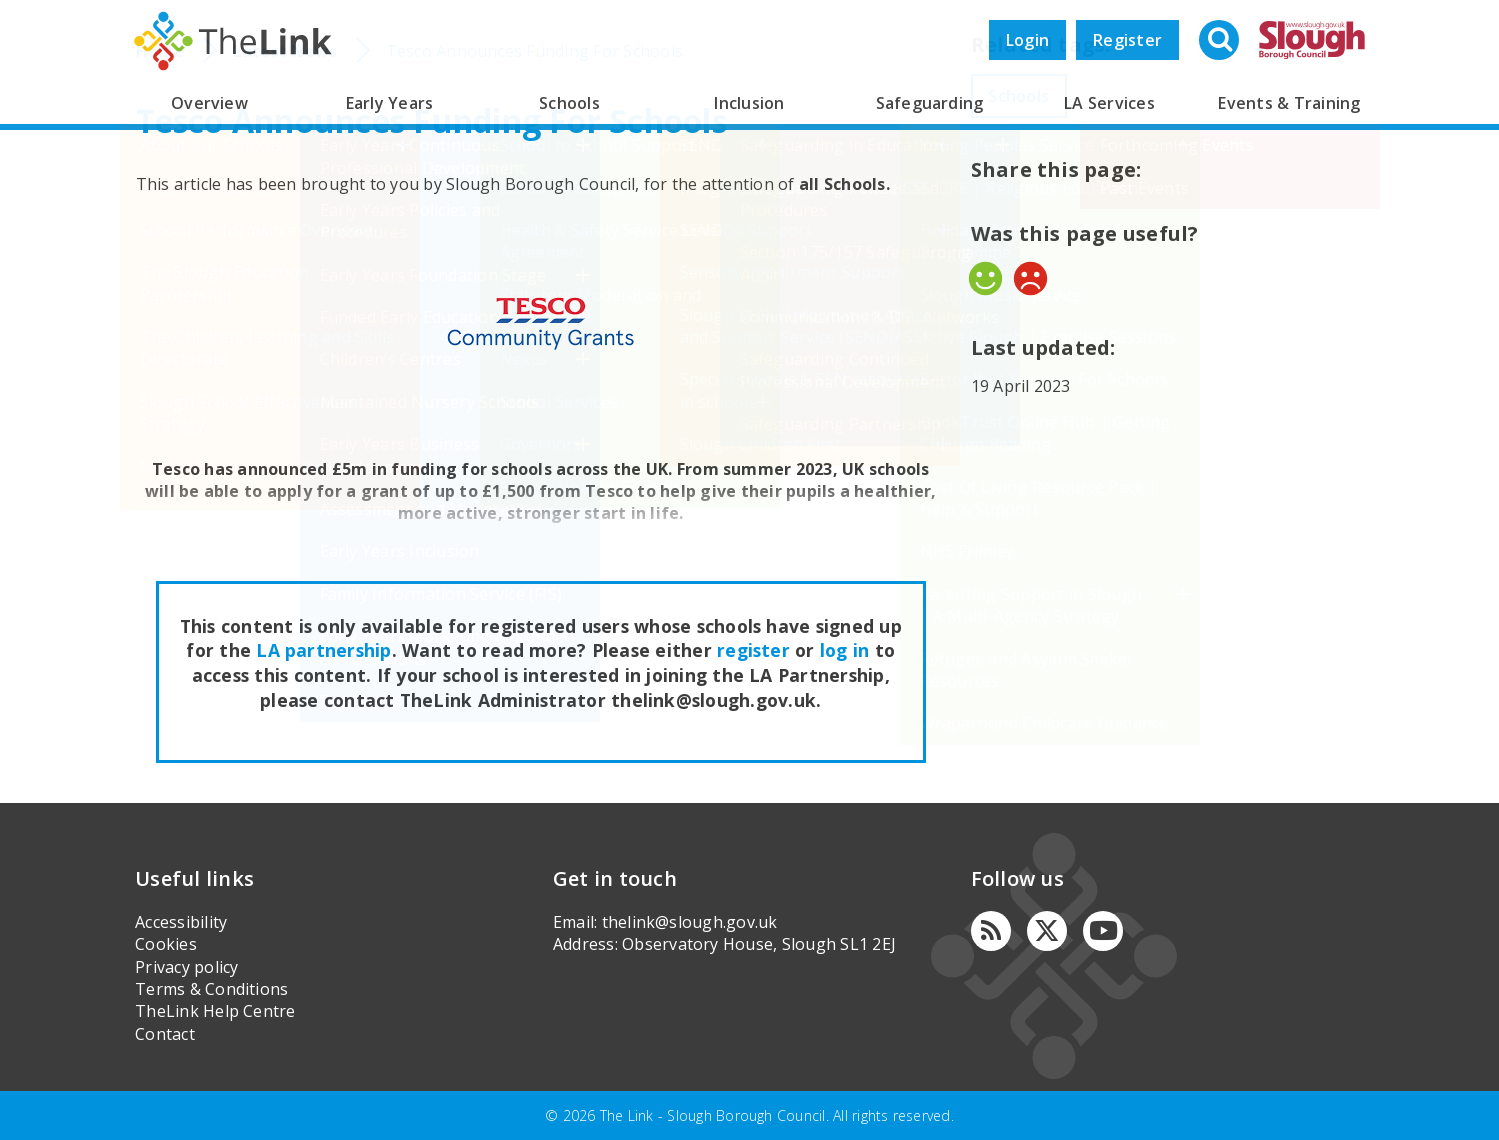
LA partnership (323, 650)
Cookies (166, 944)
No (1030, 278)
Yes (985, 278)
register (753, 650)
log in (844, 650)
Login (1027, 40)
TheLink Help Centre (215, 1011)
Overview (209, 103)
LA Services (1109, 103)
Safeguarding (930, 103)
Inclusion (749, 103)
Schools (569, 103)
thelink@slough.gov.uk (690, 922)
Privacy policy (186, 967)
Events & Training (1289, 103)
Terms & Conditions (211, 989)
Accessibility (181, 922)
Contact (165, 1034)
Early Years (390, 103)
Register (1127, 40)
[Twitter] (1047, 931)
